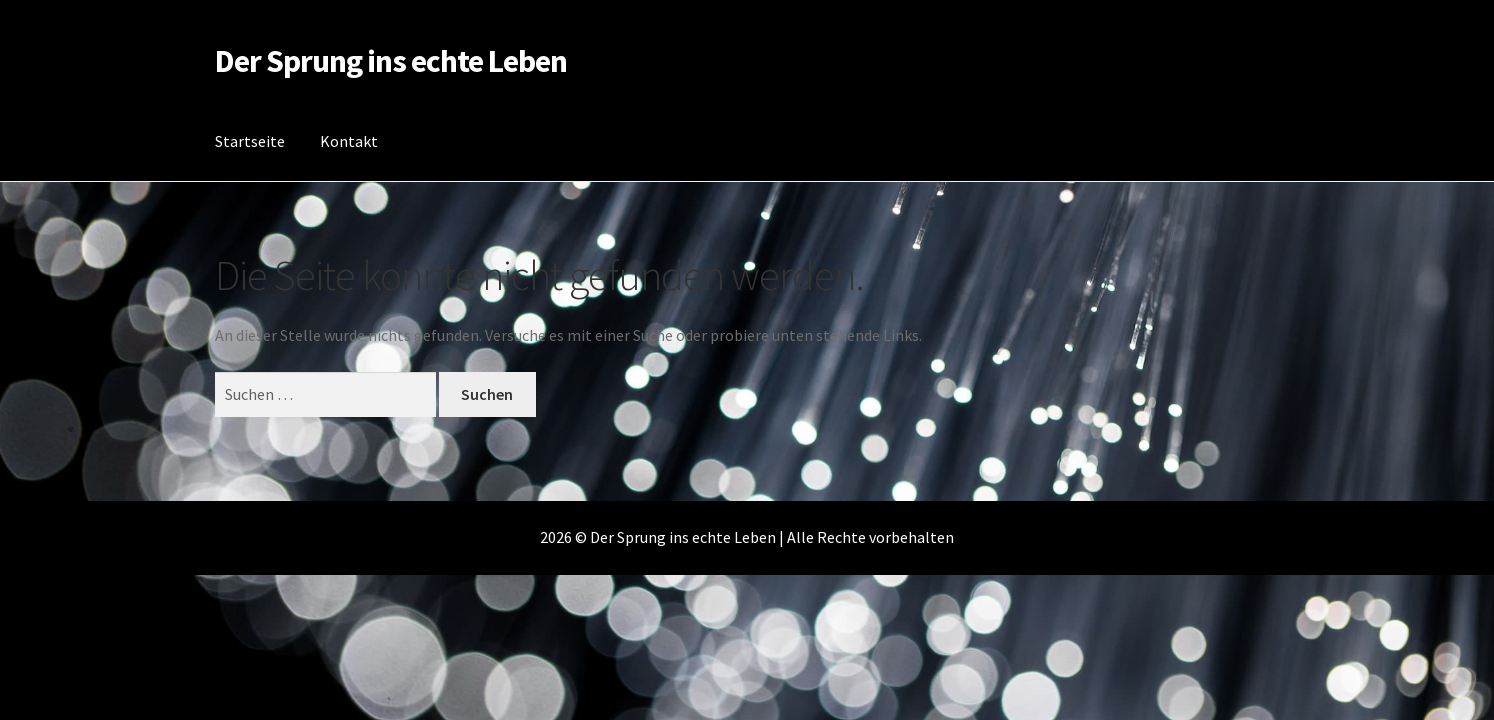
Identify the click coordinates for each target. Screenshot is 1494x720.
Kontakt (349, 141)
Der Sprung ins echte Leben (391, 61)
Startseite (250, 141)
